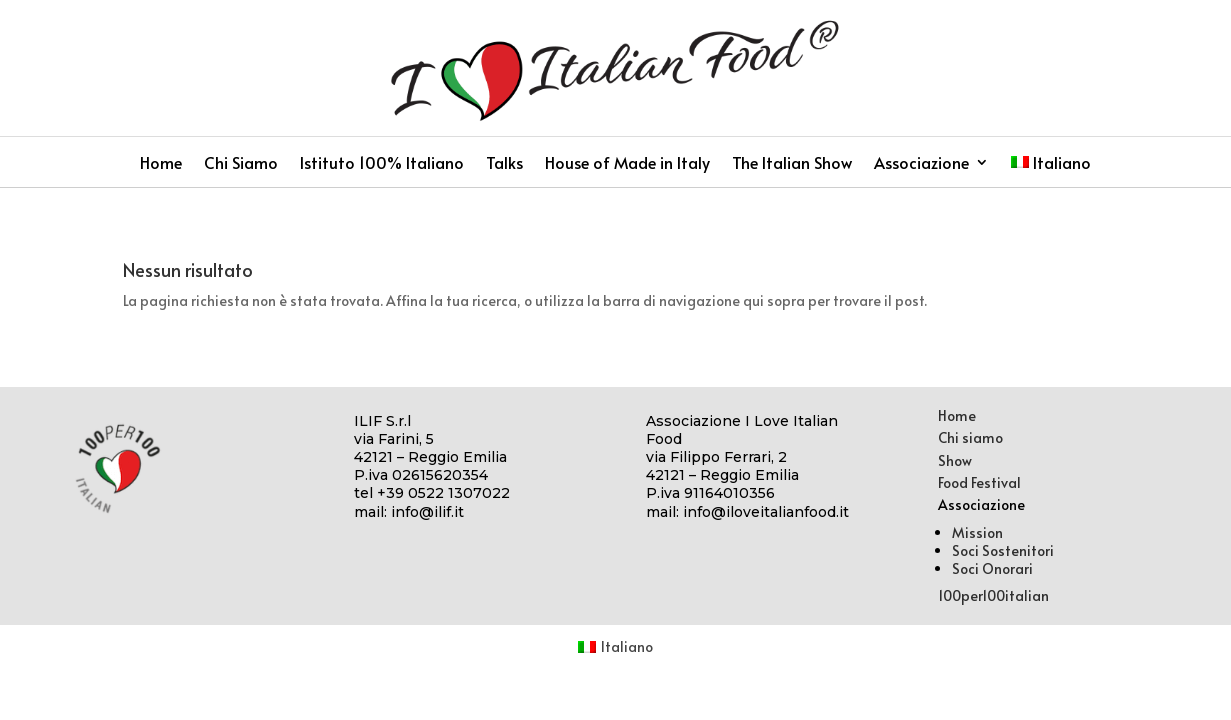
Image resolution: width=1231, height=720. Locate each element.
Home (161, 164)
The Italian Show (792, 164)
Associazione (921, 164)
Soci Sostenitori (1003, 550)
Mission (977, 532)
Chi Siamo (241, 164)
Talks (504, 164)
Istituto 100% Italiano (382, 164)
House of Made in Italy (627, 164)
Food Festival (979, 482)
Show (955, 460)
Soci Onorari (992, 568)
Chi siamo (970, 437)
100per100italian (993, 595)
